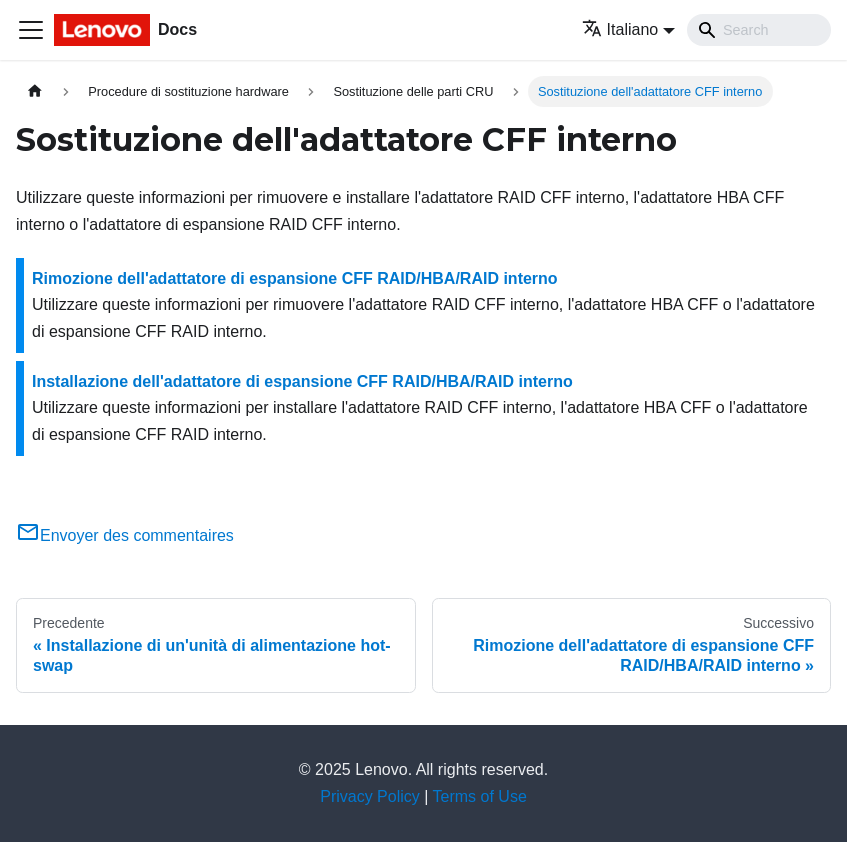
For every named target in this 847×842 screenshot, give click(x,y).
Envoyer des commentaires (125, 535)
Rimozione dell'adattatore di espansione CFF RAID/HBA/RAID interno (295, 278)
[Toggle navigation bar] (31, 30)
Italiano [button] (620, 29)
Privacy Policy (370, 796)
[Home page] (35, 91)
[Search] (759, 30)
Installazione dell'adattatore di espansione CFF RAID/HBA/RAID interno (302, 381)
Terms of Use (480, 796)
